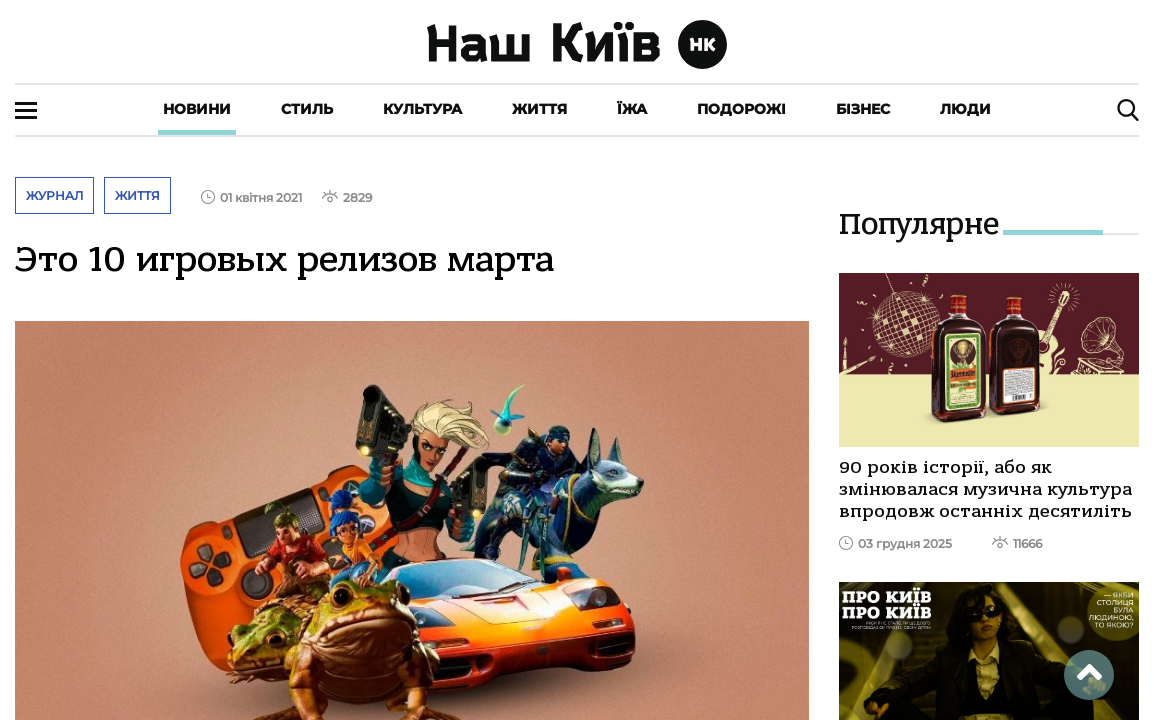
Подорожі (741, 109)
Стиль (307, 109)
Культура (422, 109)
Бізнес (863, 109)
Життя (539, 109)
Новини (197, 109)
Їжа (632, 109)
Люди (965, 109)
